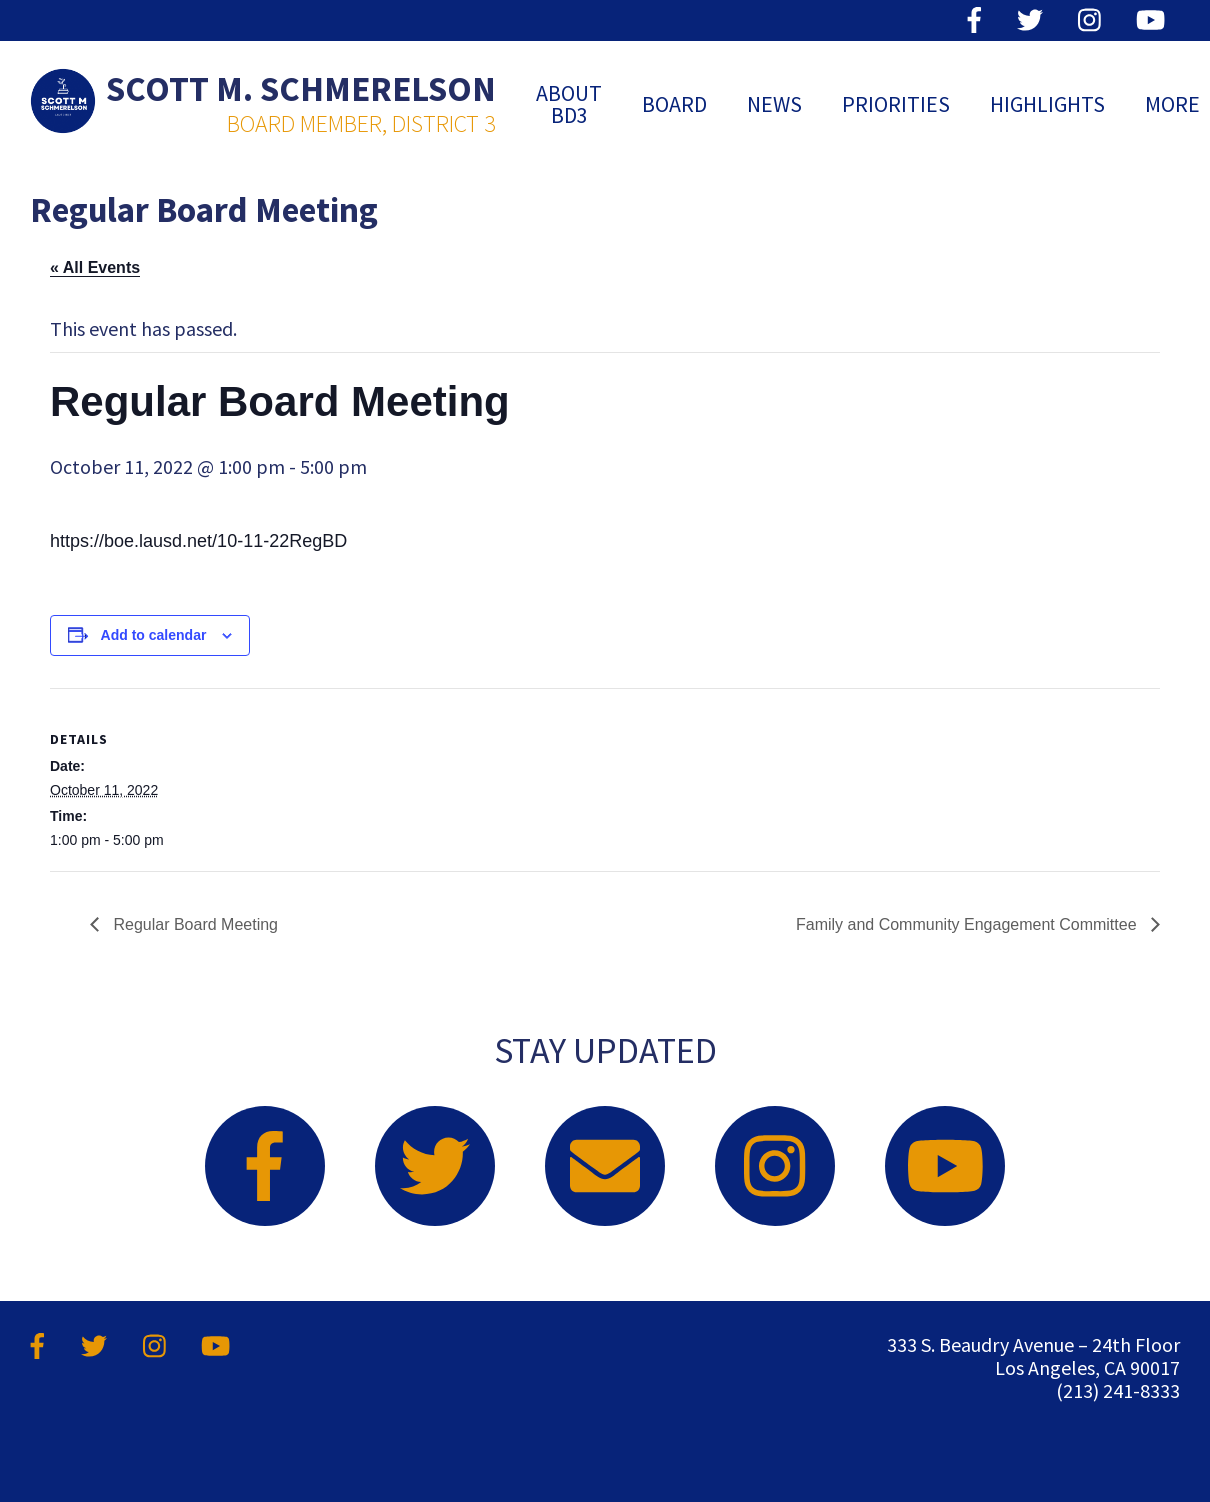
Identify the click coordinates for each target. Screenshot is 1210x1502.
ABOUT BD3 (569, 104)
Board (674, 104)
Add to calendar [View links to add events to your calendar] (154, 635)
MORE (1172, 104)
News (774, 104)
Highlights (1047, 104)
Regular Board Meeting (193, 924)
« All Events (95, 267)
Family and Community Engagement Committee (968, 924)
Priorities (896, 104)
